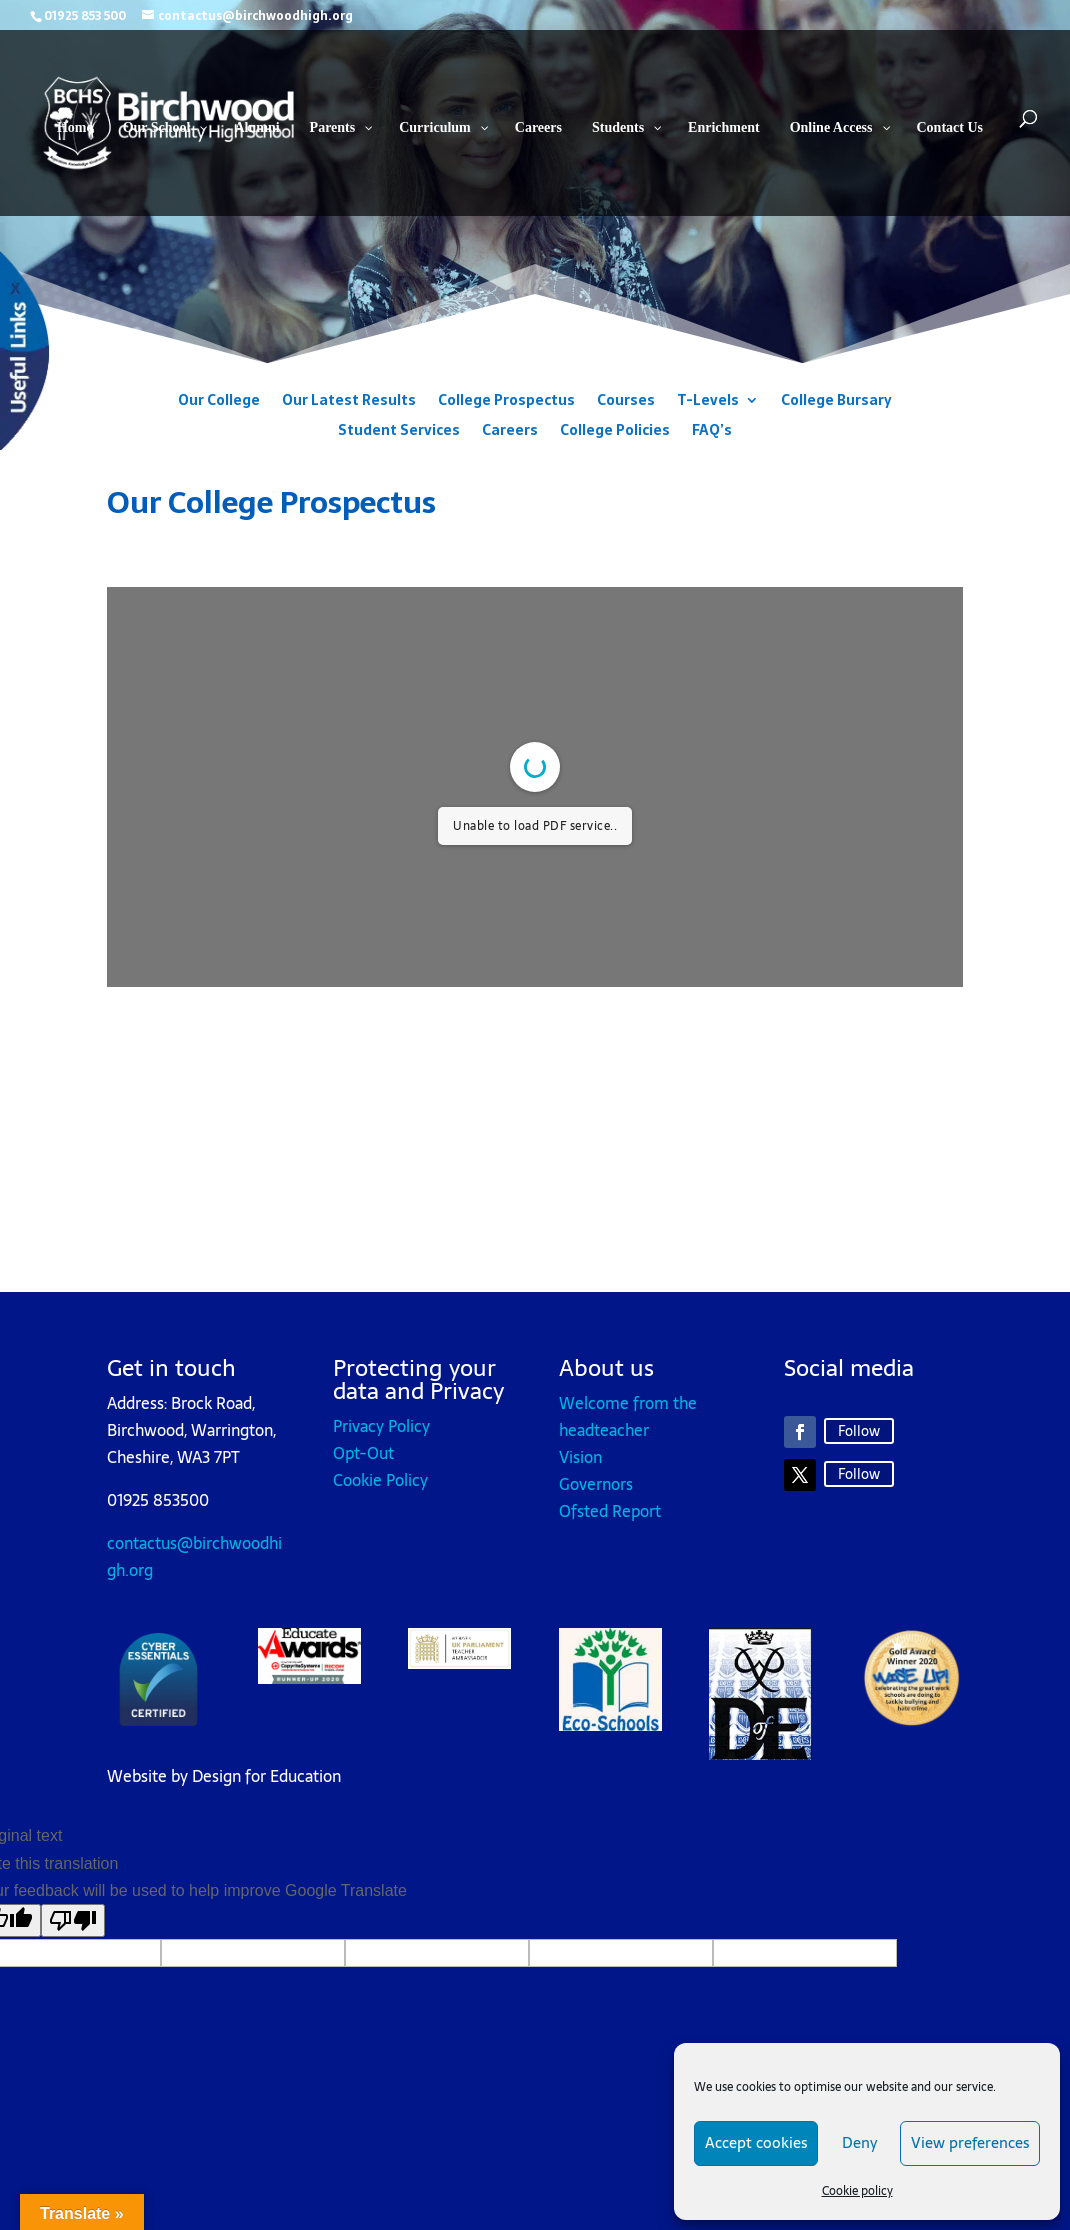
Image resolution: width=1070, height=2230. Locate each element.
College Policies (615, 432)
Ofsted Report (610, 1511)
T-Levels (708, 402)
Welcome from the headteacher (628, 1416)
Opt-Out (363, 1453)
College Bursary (836, 402)
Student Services (399, 432)
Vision (580, 1457)
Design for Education (266, 1776)
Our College (219, 402)
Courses (626, 402)
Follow (859, 1431)
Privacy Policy (381, 1426)
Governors (596, 1484)
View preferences (970, 2142)
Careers (510, 432)
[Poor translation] (73, 1920)
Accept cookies (756, 2142)
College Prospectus (506, 402)
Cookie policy (857, 2191)
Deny (859, 2142)
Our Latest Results (349, 402)
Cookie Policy (380, 1480)
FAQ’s (712, 432)
